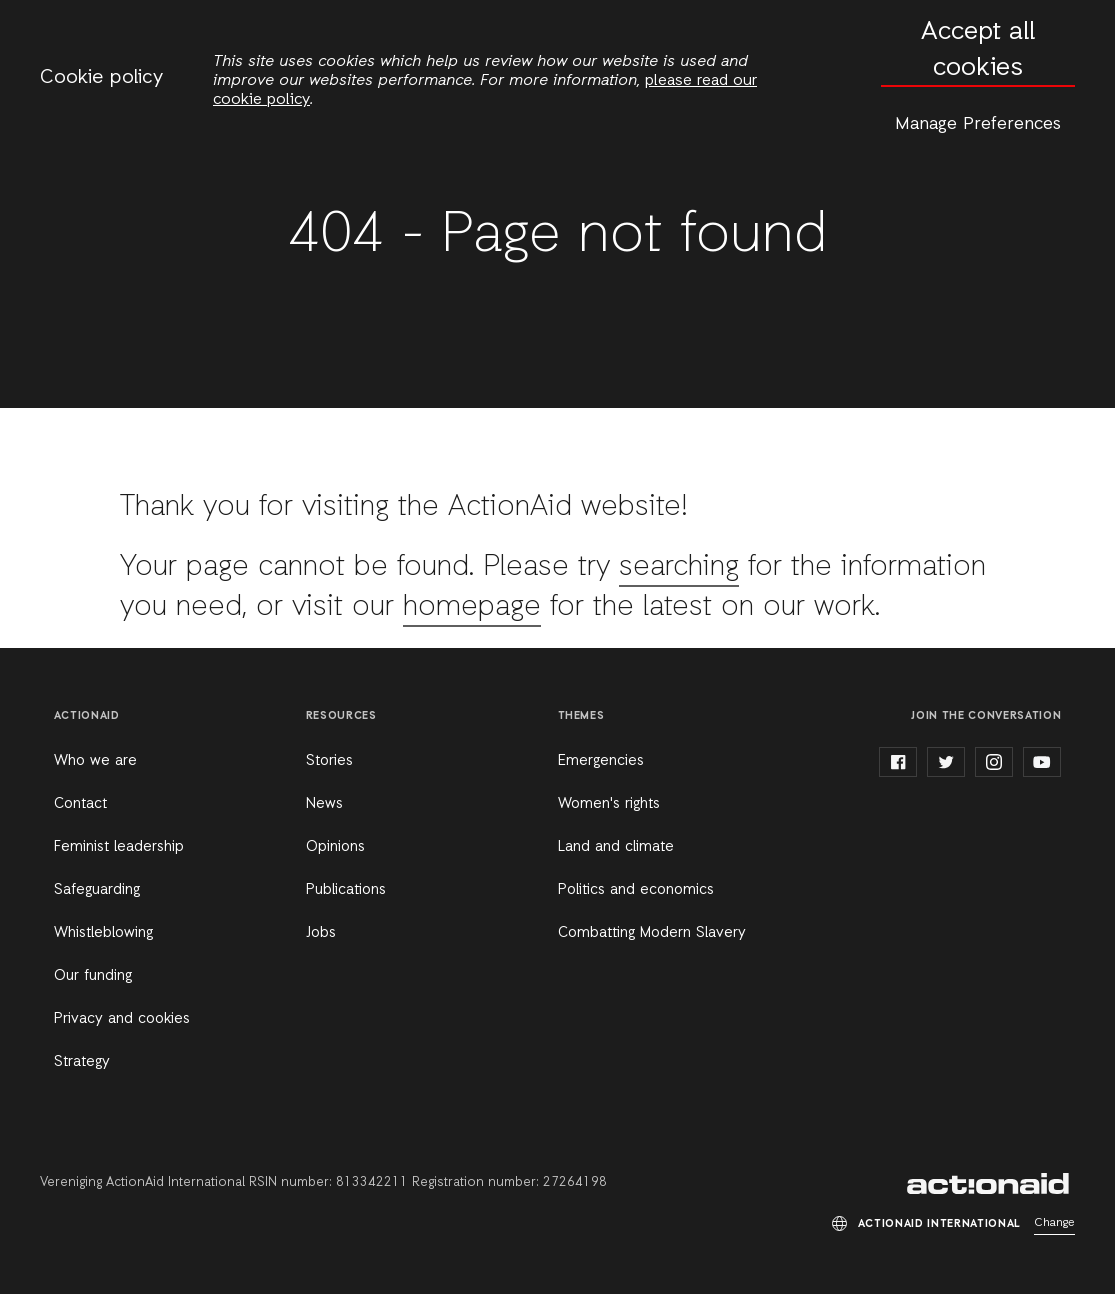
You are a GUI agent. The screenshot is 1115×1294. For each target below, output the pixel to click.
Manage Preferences (978, 124)
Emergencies (601, 761)
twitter (946, 762)
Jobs (321, 933)
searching (679, 567)
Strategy (82, 1062)
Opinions (335, 847)
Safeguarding (97, 890)
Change (1054, 1223)
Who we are (95, 761)
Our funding (93, 976)
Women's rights (609, 804)
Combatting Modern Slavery (652, 933)
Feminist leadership (119, 847)
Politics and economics (636, 890)
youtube (1042, 762)
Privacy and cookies (122, 1019)
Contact (80, 804)
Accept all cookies (978, 50)
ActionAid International (991, 1184)
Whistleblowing (103, 933)
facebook (898, 762)
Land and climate (616, 847)
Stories (329, 761)
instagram (994, 762)
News (324, 804)
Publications (346, 890)
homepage (472, 607)
